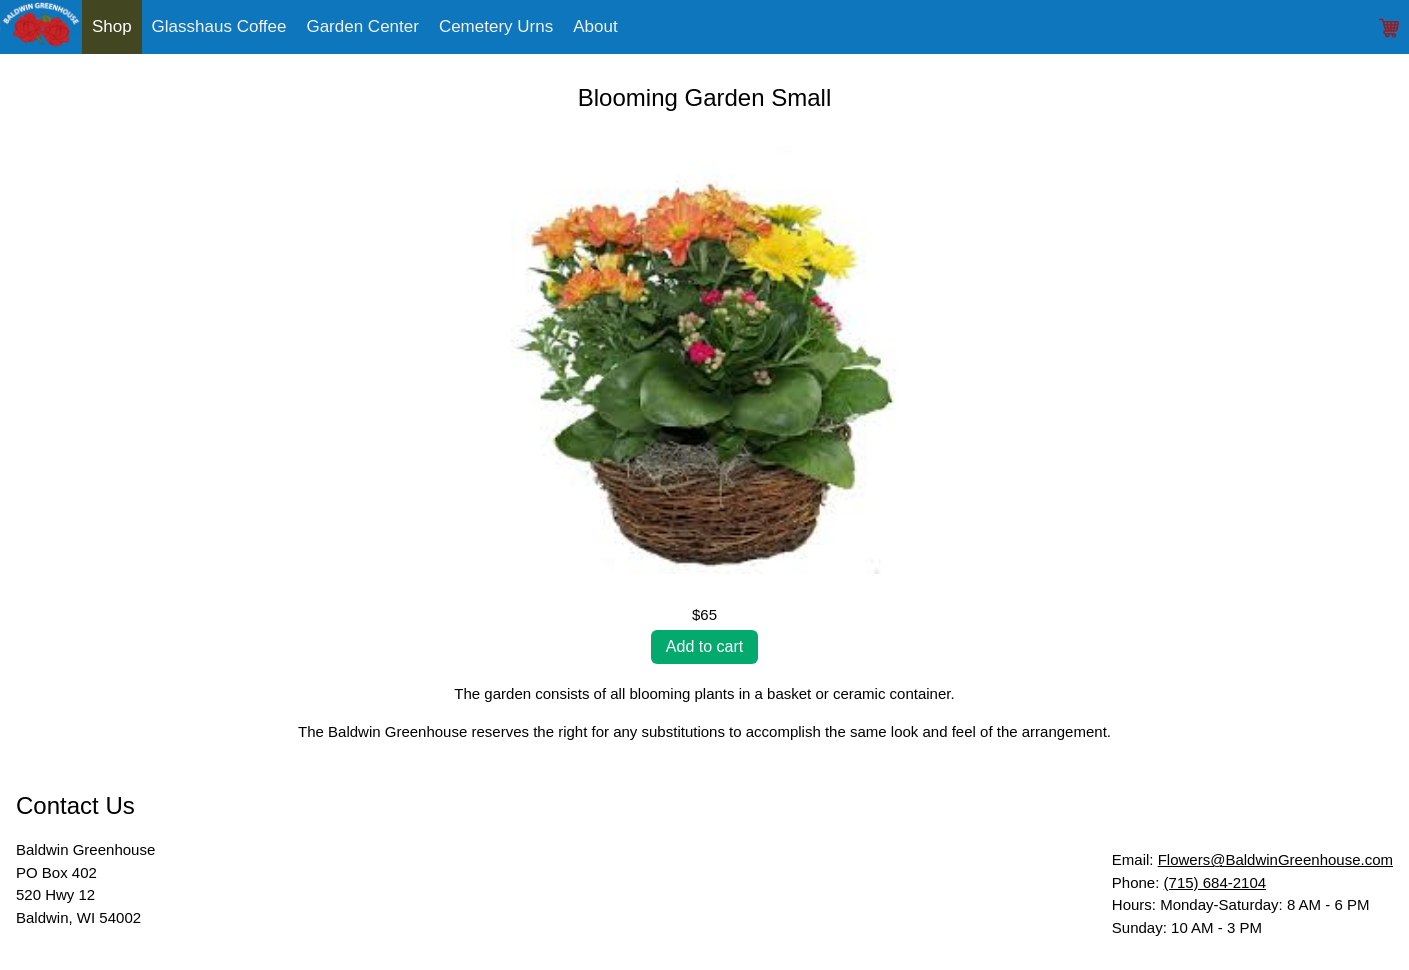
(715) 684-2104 (1215, 882)
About (595, 26)
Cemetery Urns (496, 26)
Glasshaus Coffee (219, 26)
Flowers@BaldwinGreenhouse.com (1275, 859)
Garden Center (362, 26)
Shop (112, 26)
